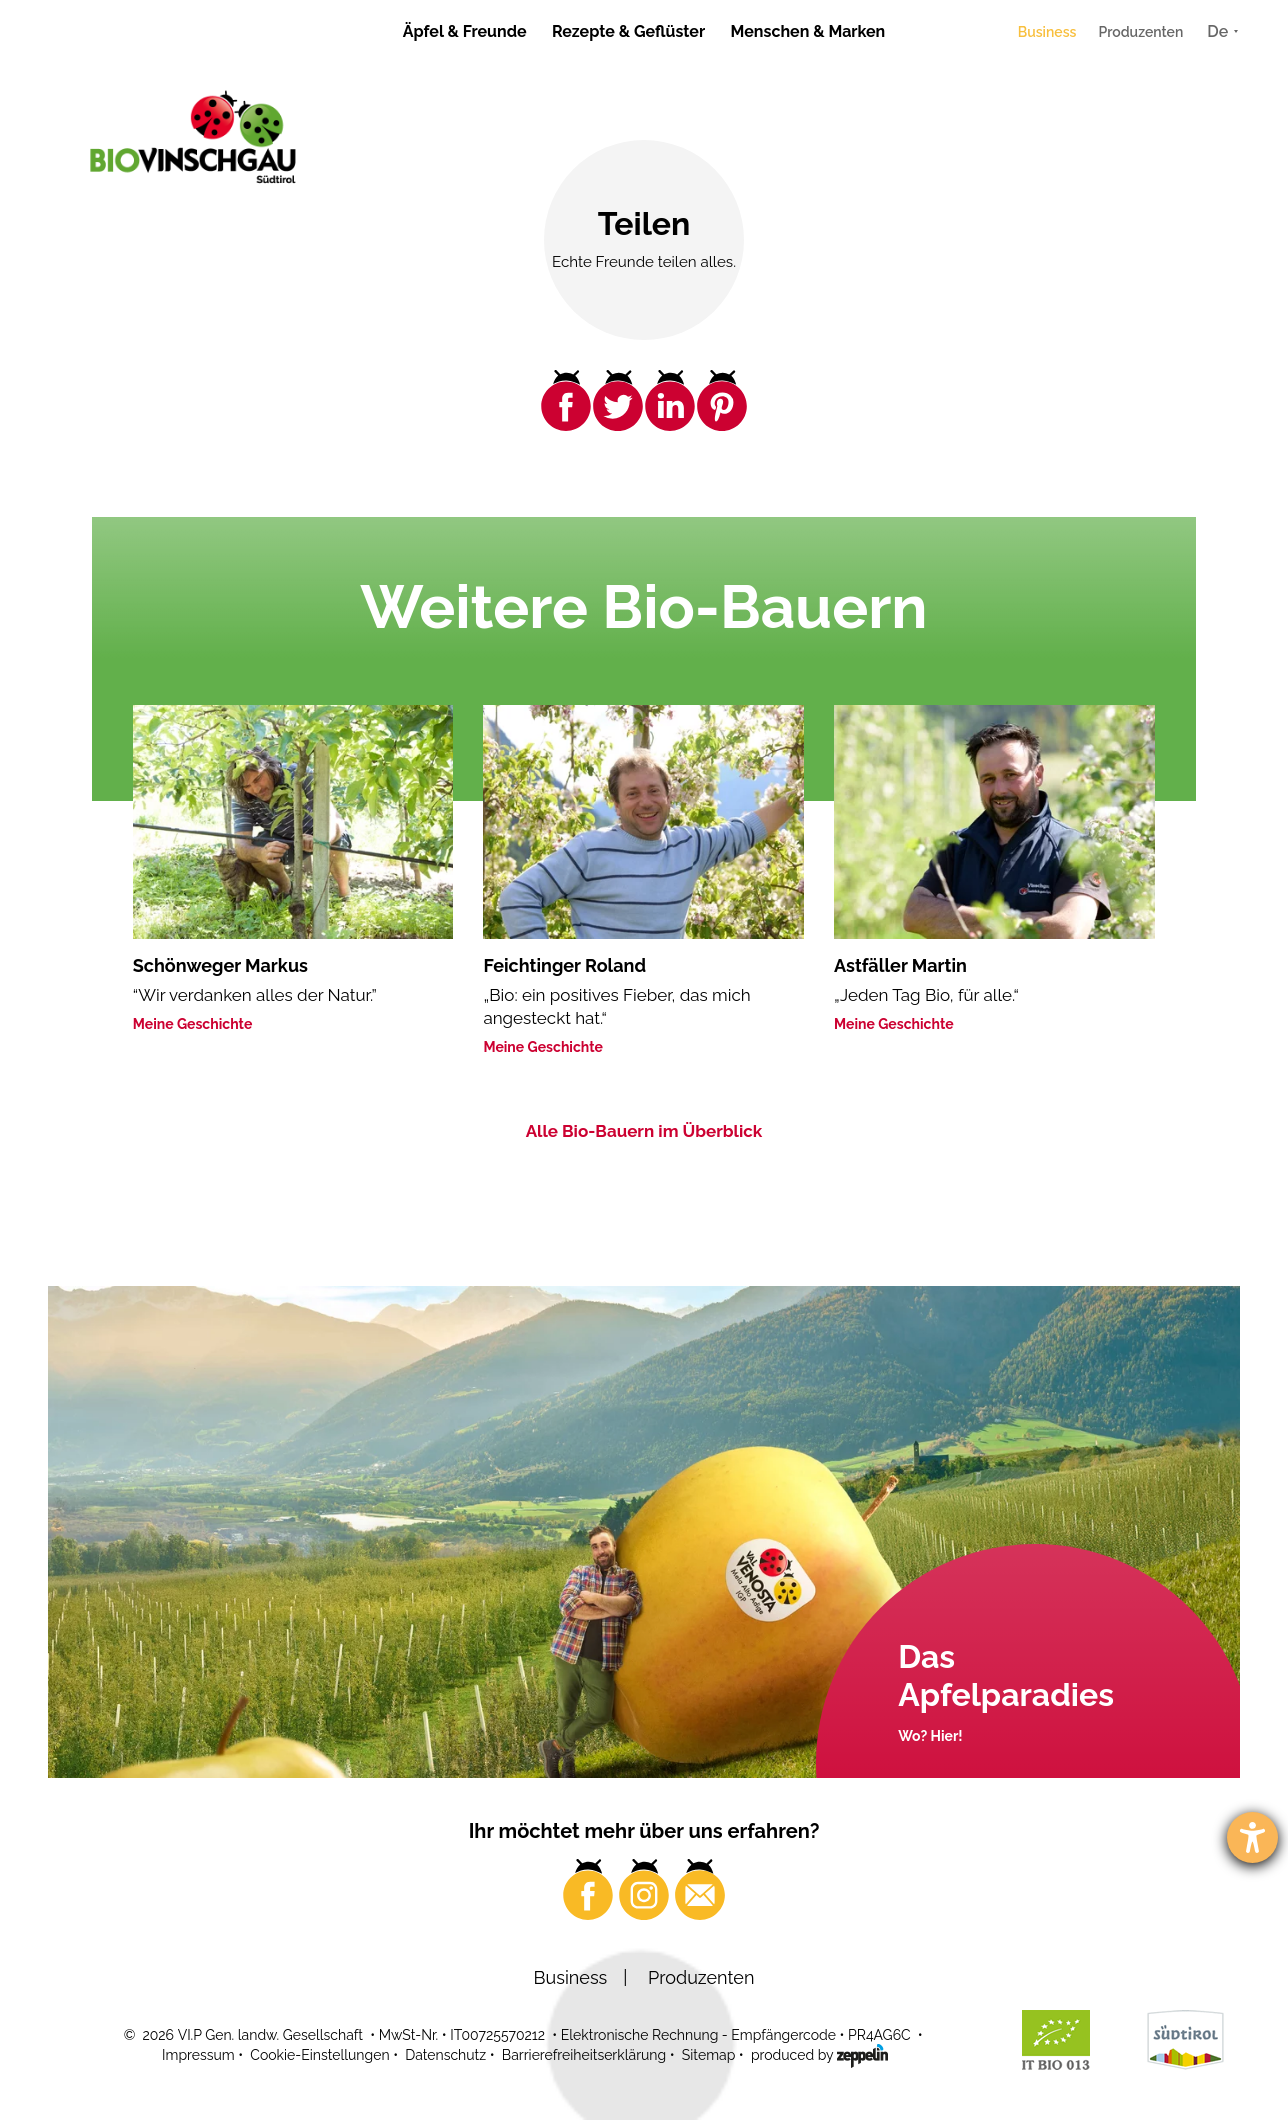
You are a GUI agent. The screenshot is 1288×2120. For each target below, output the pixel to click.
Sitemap (708, 2055)
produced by (819, 2054)
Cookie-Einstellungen (319, 2055)
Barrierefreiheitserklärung (584, 2055)
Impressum (198, 2055)
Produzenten (1140, 32)
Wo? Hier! (930, 1736)
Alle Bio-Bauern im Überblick (644, 1131)
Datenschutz (445, 2055)
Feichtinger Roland (564, 965)
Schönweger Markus (220, 965)
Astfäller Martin (900, 965)
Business (1047, 32)
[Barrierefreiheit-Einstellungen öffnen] (1252, 1837)
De (1217, 31)
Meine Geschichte (193, 1024)
